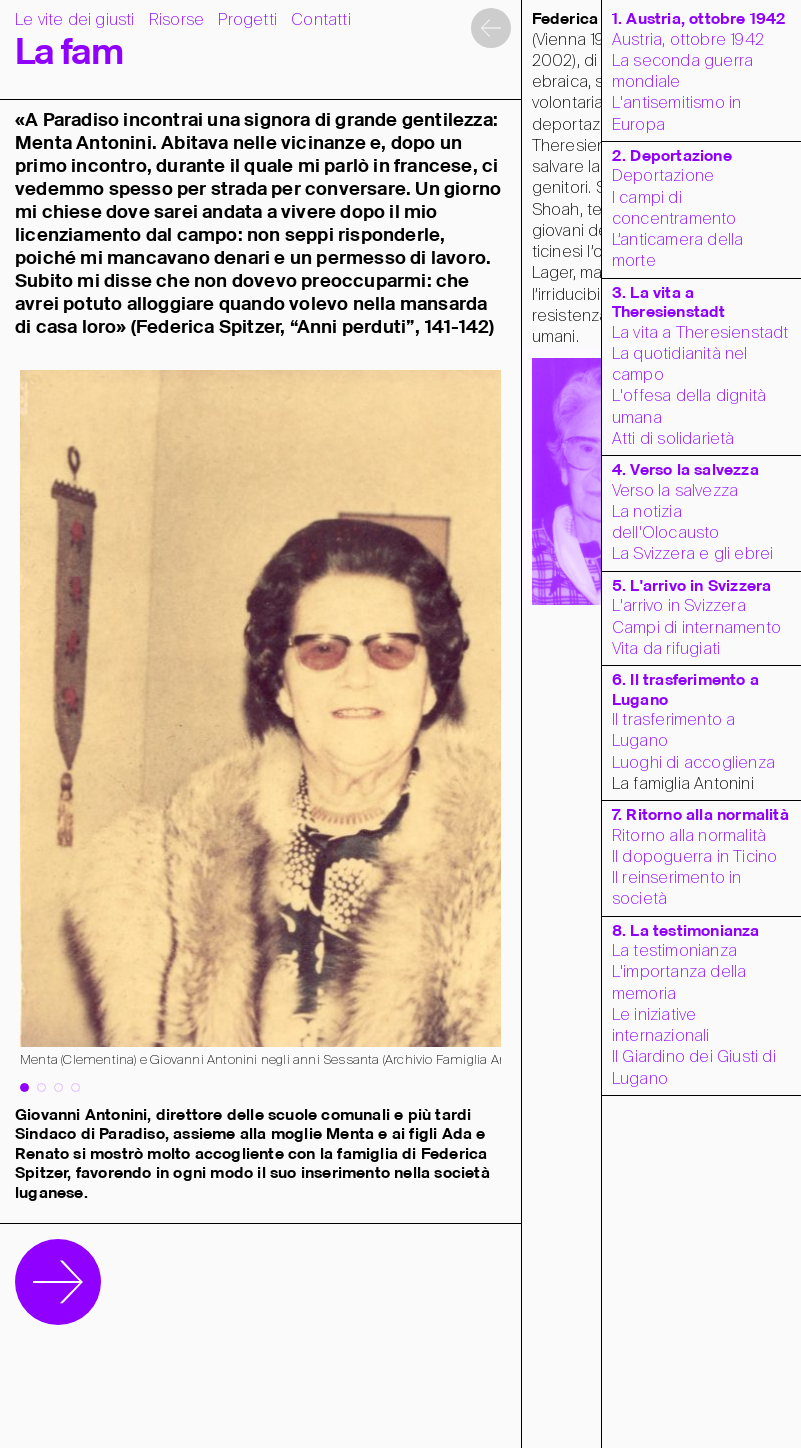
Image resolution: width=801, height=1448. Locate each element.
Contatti (321, 20)
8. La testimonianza (686, 931)
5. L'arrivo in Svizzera (692, 586)
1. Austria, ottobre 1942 (699, 19)
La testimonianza (674, 951)
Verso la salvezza (675, 491)
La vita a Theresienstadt (700, 333)
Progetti (247, 20)
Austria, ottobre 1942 (688, 40)
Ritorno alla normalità (689, 836)
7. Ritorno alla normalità (700, 815)
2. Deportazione (672, 156)
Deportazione (663, 176)
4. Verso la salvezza (685, 470)
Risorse (176, 20)
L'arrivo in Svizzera (679, 606)
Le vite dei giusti (75, 20)
